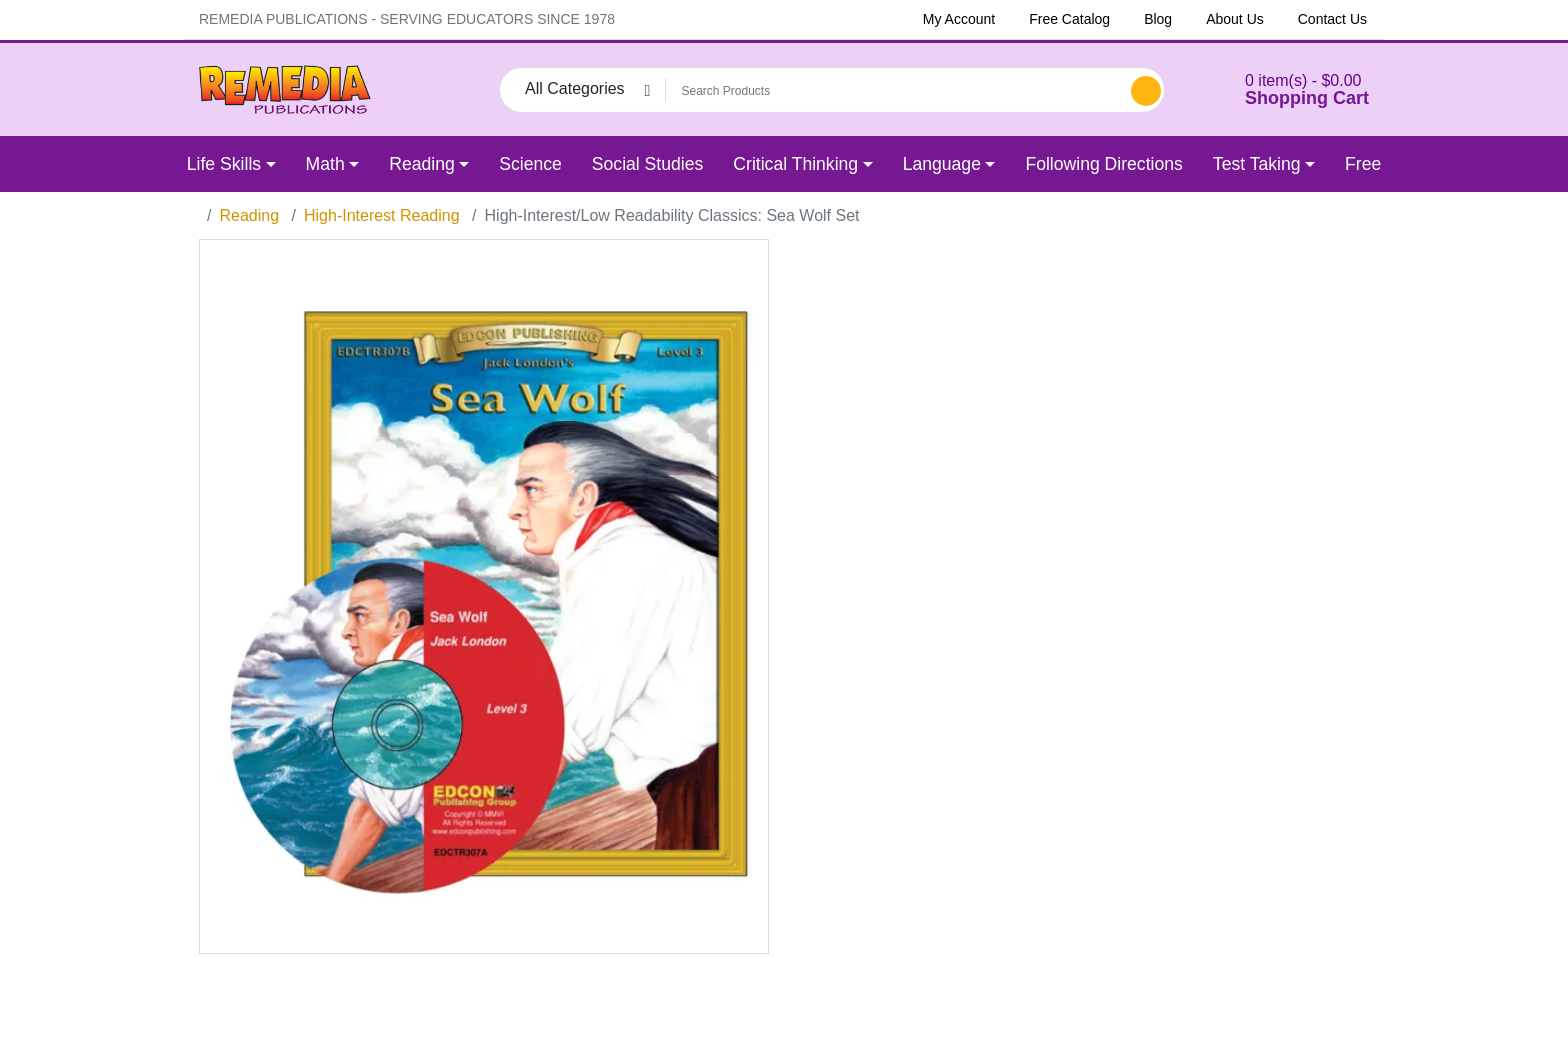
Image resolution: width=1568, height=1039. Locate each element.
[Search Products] (895, 91)
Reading (249, 215)
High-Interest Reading (382, 215)
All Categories (575, 88)
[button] (1282, 89)
